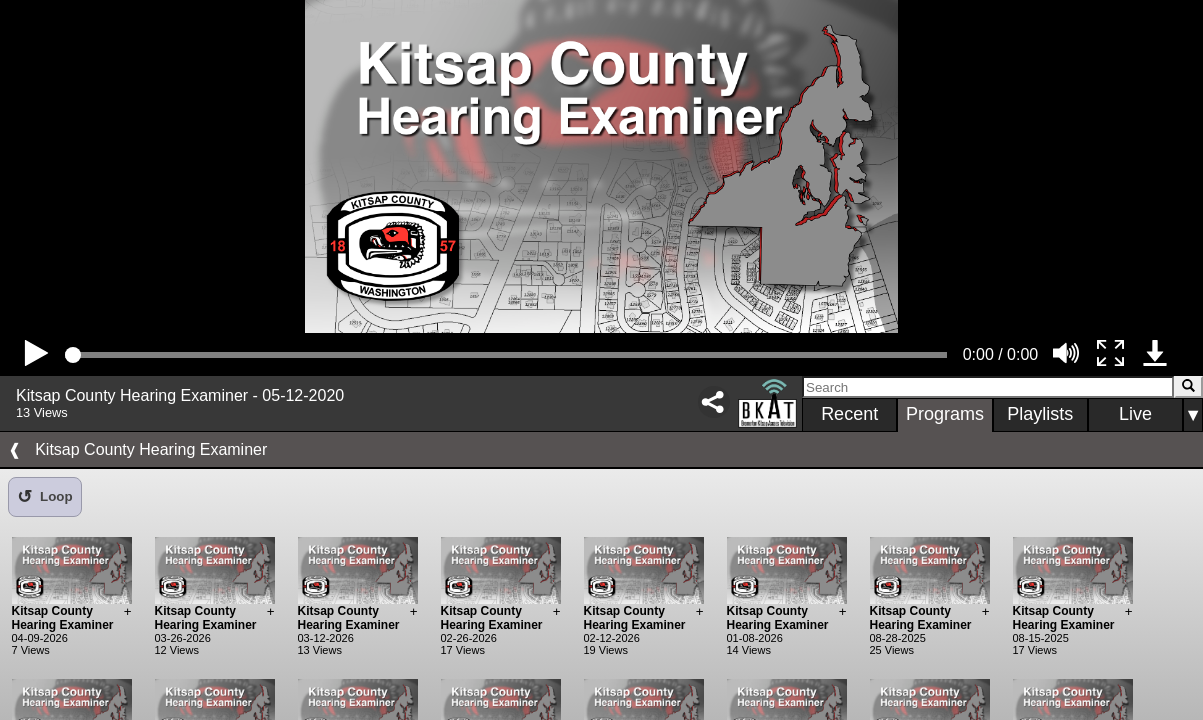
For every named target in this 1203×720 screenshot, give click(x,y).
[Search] (988, 387)
